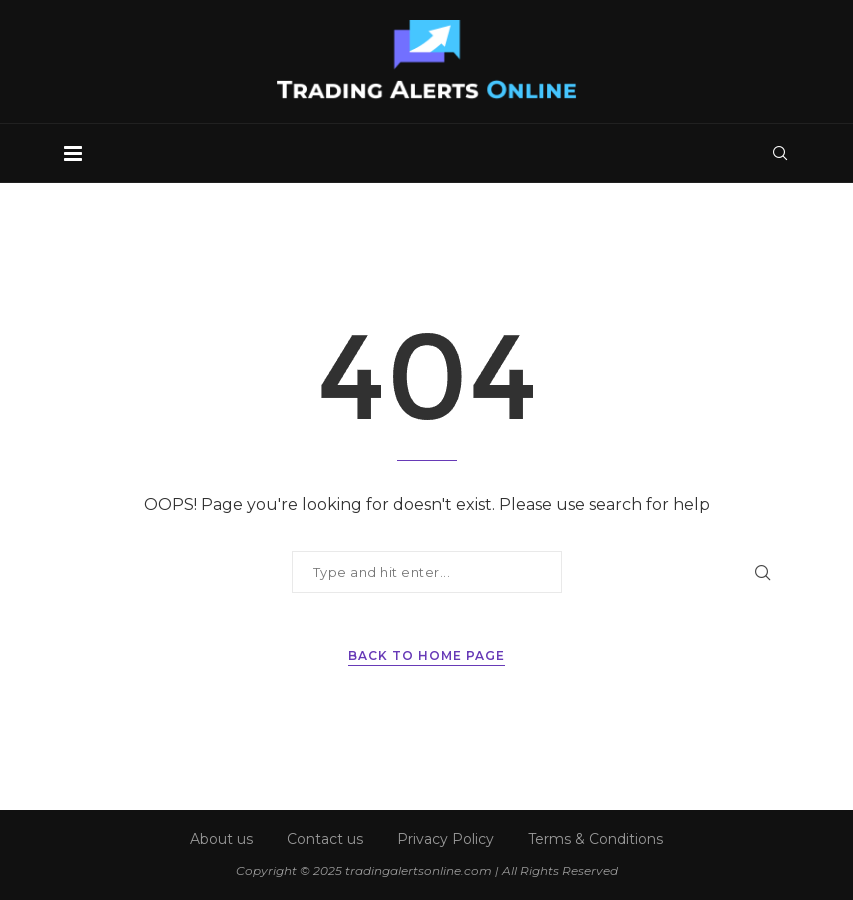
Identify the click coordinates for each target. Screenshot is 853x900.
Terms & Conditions (595, 839)
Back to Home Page (426, 655)
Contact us (325, 839)
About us (221, 839)
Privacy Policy (445, 839)
